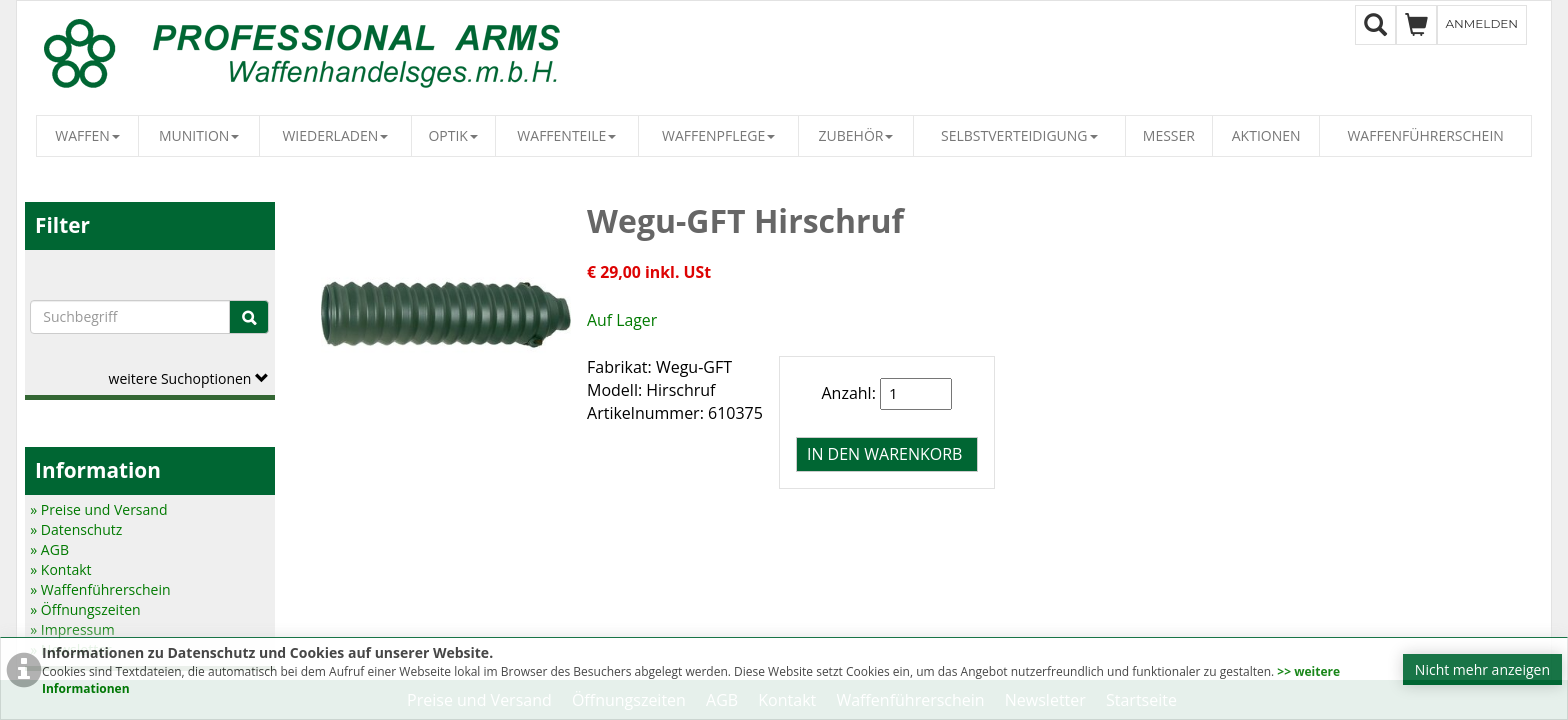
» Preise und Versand (98, 509)
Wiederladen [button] (335, 135)
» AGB (49, 549)
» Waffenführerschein (100, 589)
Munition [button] (199, 135)
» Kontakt (60, 569)
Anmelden (1482, 23)
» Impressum (72, 629)
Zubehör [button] (856, 135)
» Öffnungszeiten (85, 609)
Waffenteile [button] (566, 135)
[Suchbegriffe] (130, 317)
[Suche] (249, 317)
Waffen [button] (87, 135)
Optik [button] (453, 135)
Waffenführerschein (1425, 135)
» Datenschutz (76, 529)
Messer (1169, 135)
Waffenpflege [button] (718, 135)
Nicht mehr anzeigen (1482, 669)
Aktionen (1266, 135)
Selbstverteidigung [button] (1019, 135)
